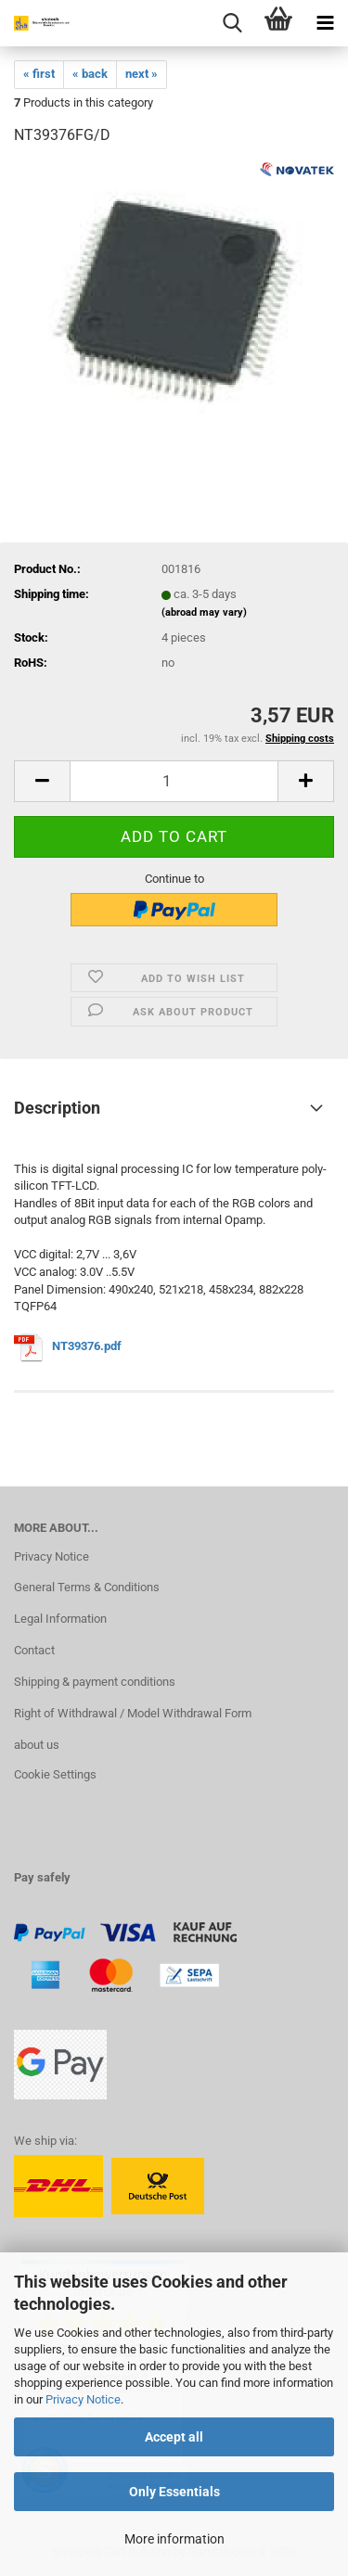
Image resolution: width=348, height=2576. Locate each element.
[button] (42, 781)
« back (90, 74)
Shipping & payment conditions (94, 1682)
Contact (34, 1650)
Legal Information (60, 1619)
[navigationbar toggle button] (325, 23)
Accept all (174, 2436)
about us (36, 1745)
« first (39, 74)
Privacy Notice (83, 2399)
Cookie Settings (55, 1774)
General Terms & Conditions (87, 1587)
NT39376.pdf (87, 1347)
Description (57, 1107)
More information (174, 2538)
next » (141, 74)
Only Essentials (174, 2491)
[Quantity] (174, 781)
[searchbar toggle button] (232, 23)
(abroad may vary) (204, 612)
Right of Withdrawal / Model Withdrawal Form (132, 1713)
